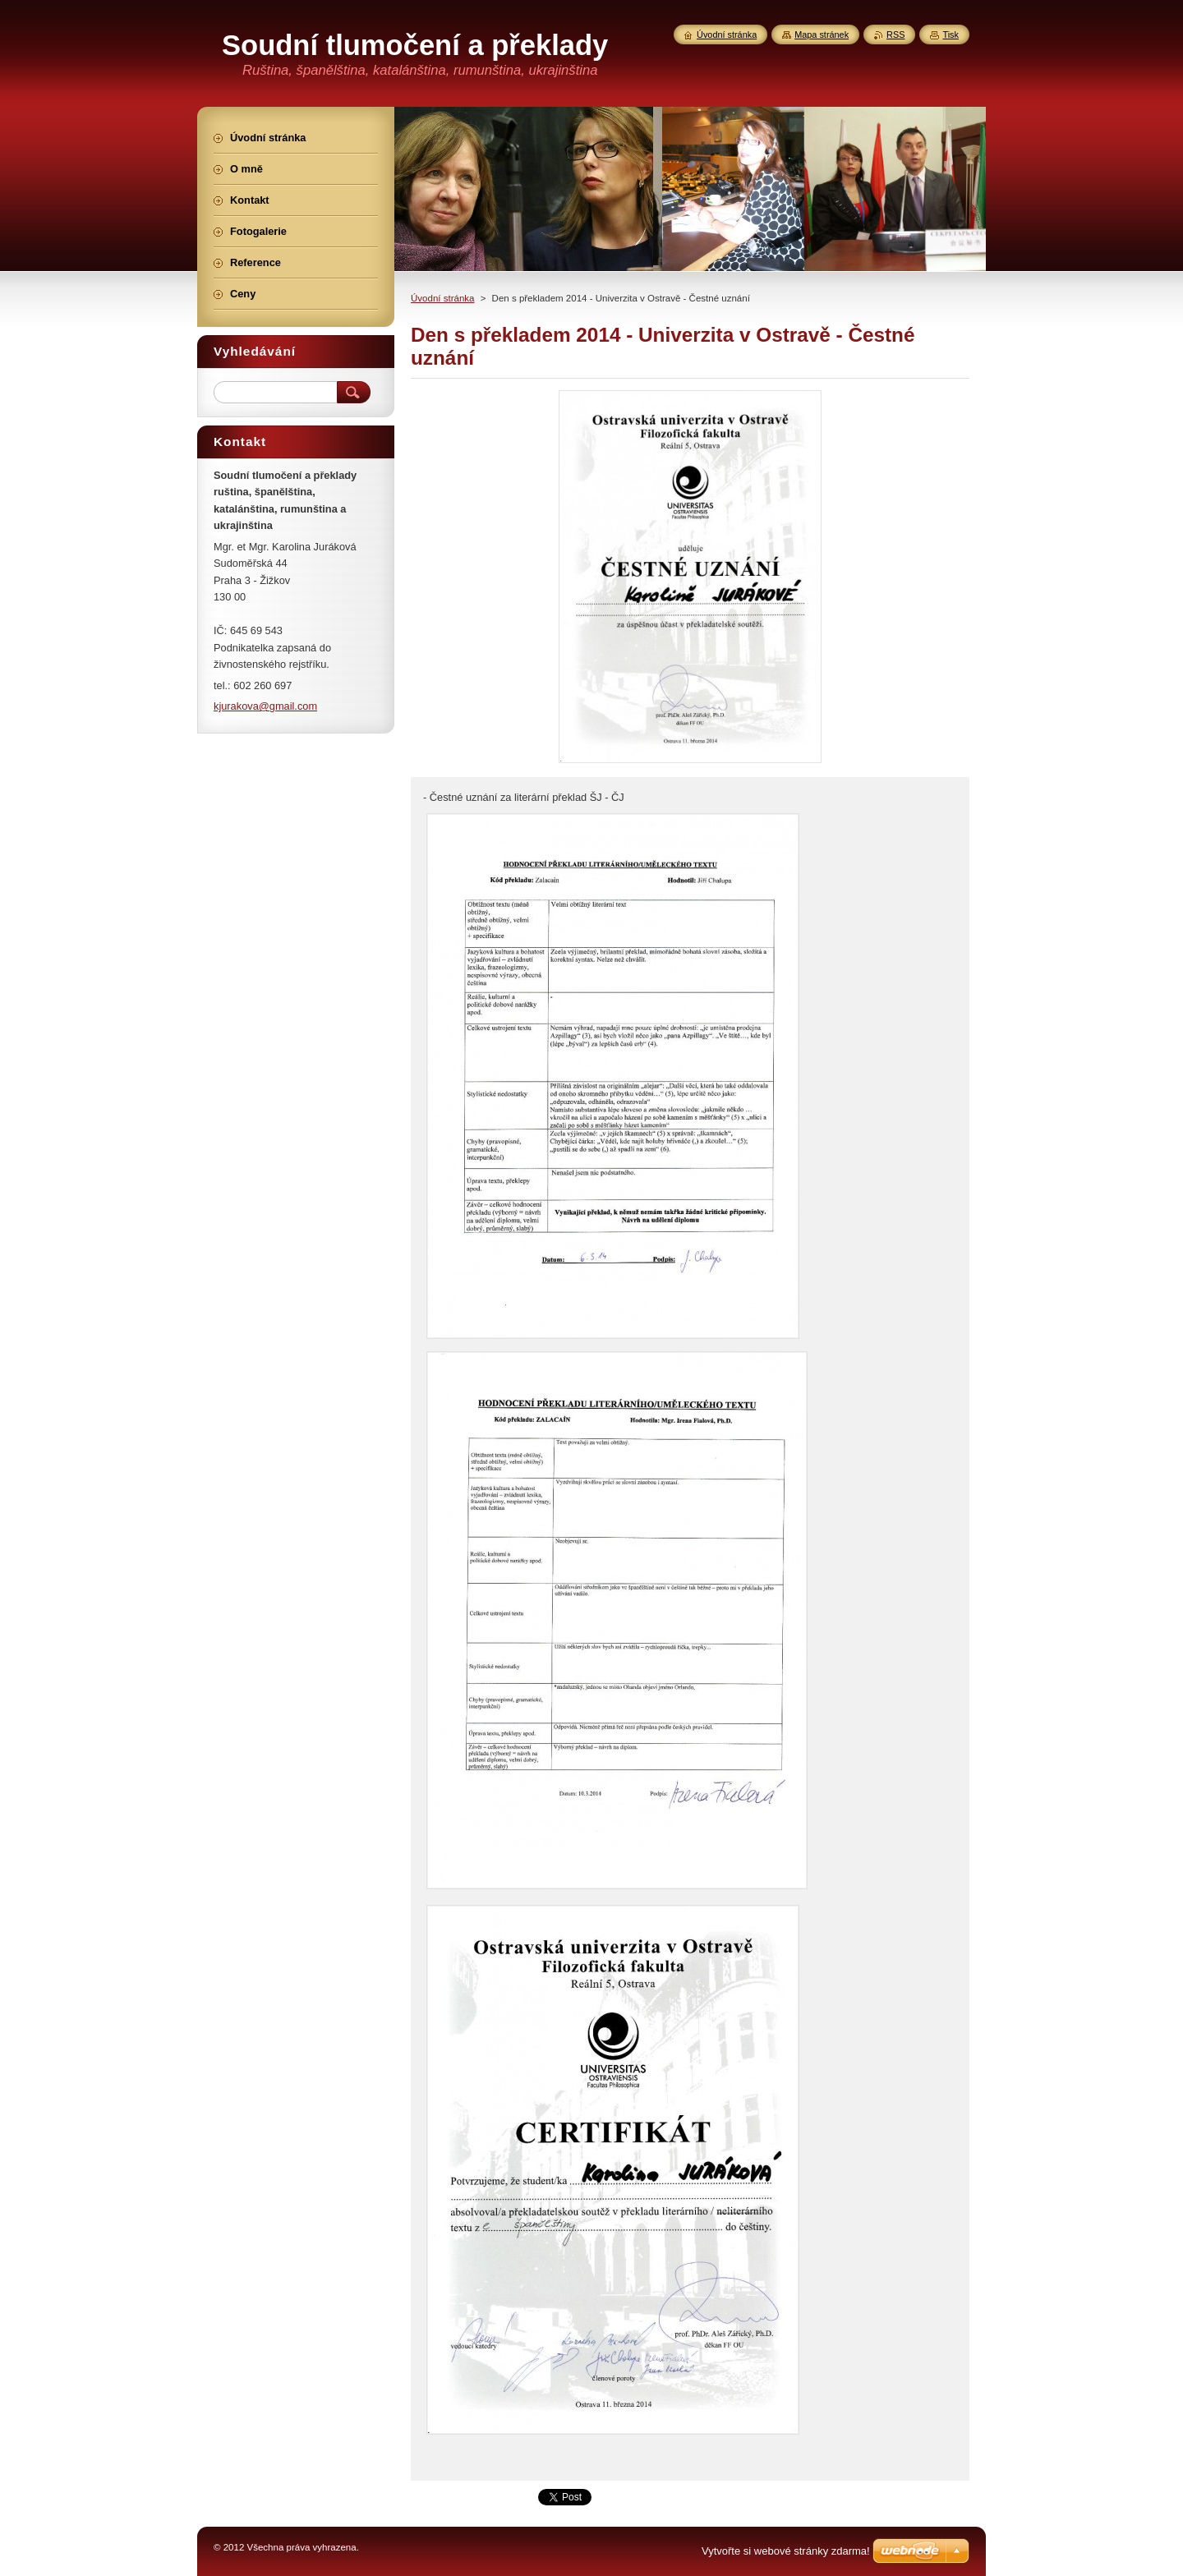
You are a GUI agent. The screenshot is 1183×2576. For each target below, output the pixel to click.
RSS (895, 34)
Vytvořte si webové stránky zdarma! (786, 2551)
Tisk (950, 34)
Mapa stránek (821, 34)
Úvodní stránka (442, 298)
